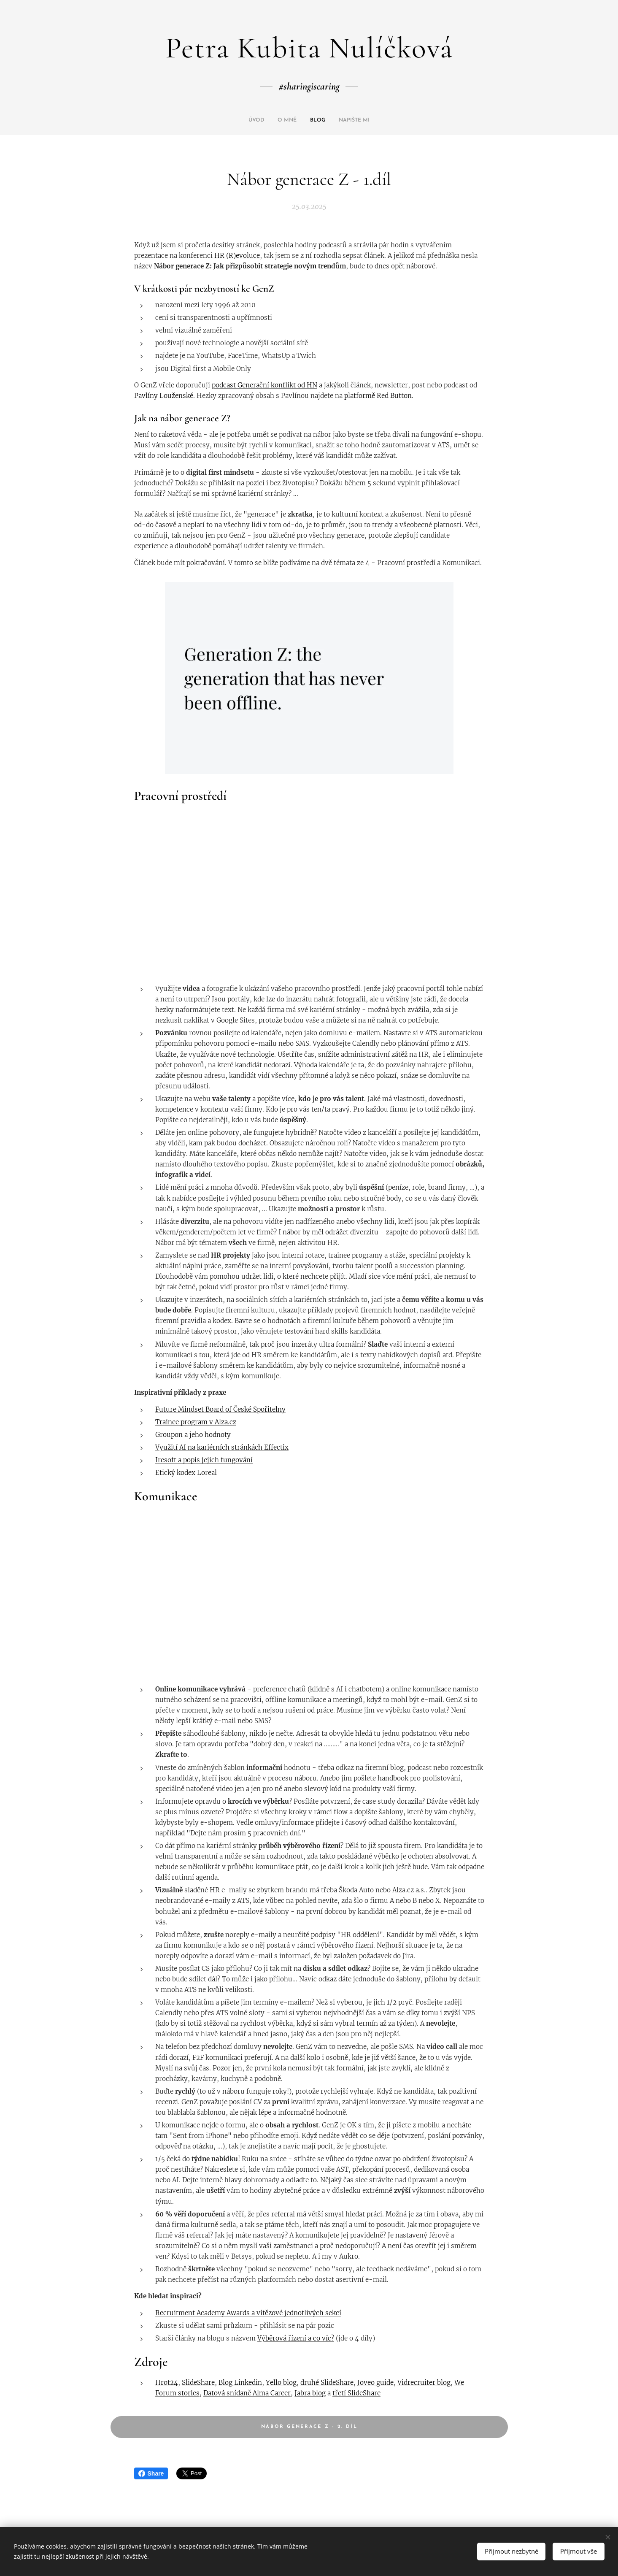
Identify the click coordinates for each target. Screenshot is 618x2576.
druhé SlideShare (327, 2382)
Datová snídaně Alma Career (247, 2393)
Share (151, 2473)
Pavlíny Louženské (163, 396)
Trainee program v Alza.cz (195, 1422)
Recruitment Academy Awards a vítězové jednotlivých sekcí (248, 2313)
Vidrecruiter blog (424, 2382)
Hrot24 (166, 2382)
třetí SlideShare (356, 2393)
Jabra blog (310, 2393)
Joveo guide (375, 2382)
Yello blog (281, 2382)
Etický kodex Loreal (186, 1473)
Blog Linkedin (240, 2382)
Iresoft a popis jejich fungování (204, 1460)
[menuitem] (292, 120)
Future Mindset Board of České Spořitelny (220, 1409)
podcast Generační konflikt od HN (264, 385)
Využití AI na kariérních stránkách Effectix (222, 1447)
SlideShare (198, 2382)
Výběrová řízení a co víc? (295, 2338)
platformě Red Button (378, 396)
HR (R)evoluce (237, 256)
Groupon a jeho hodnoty (193, 1435)
